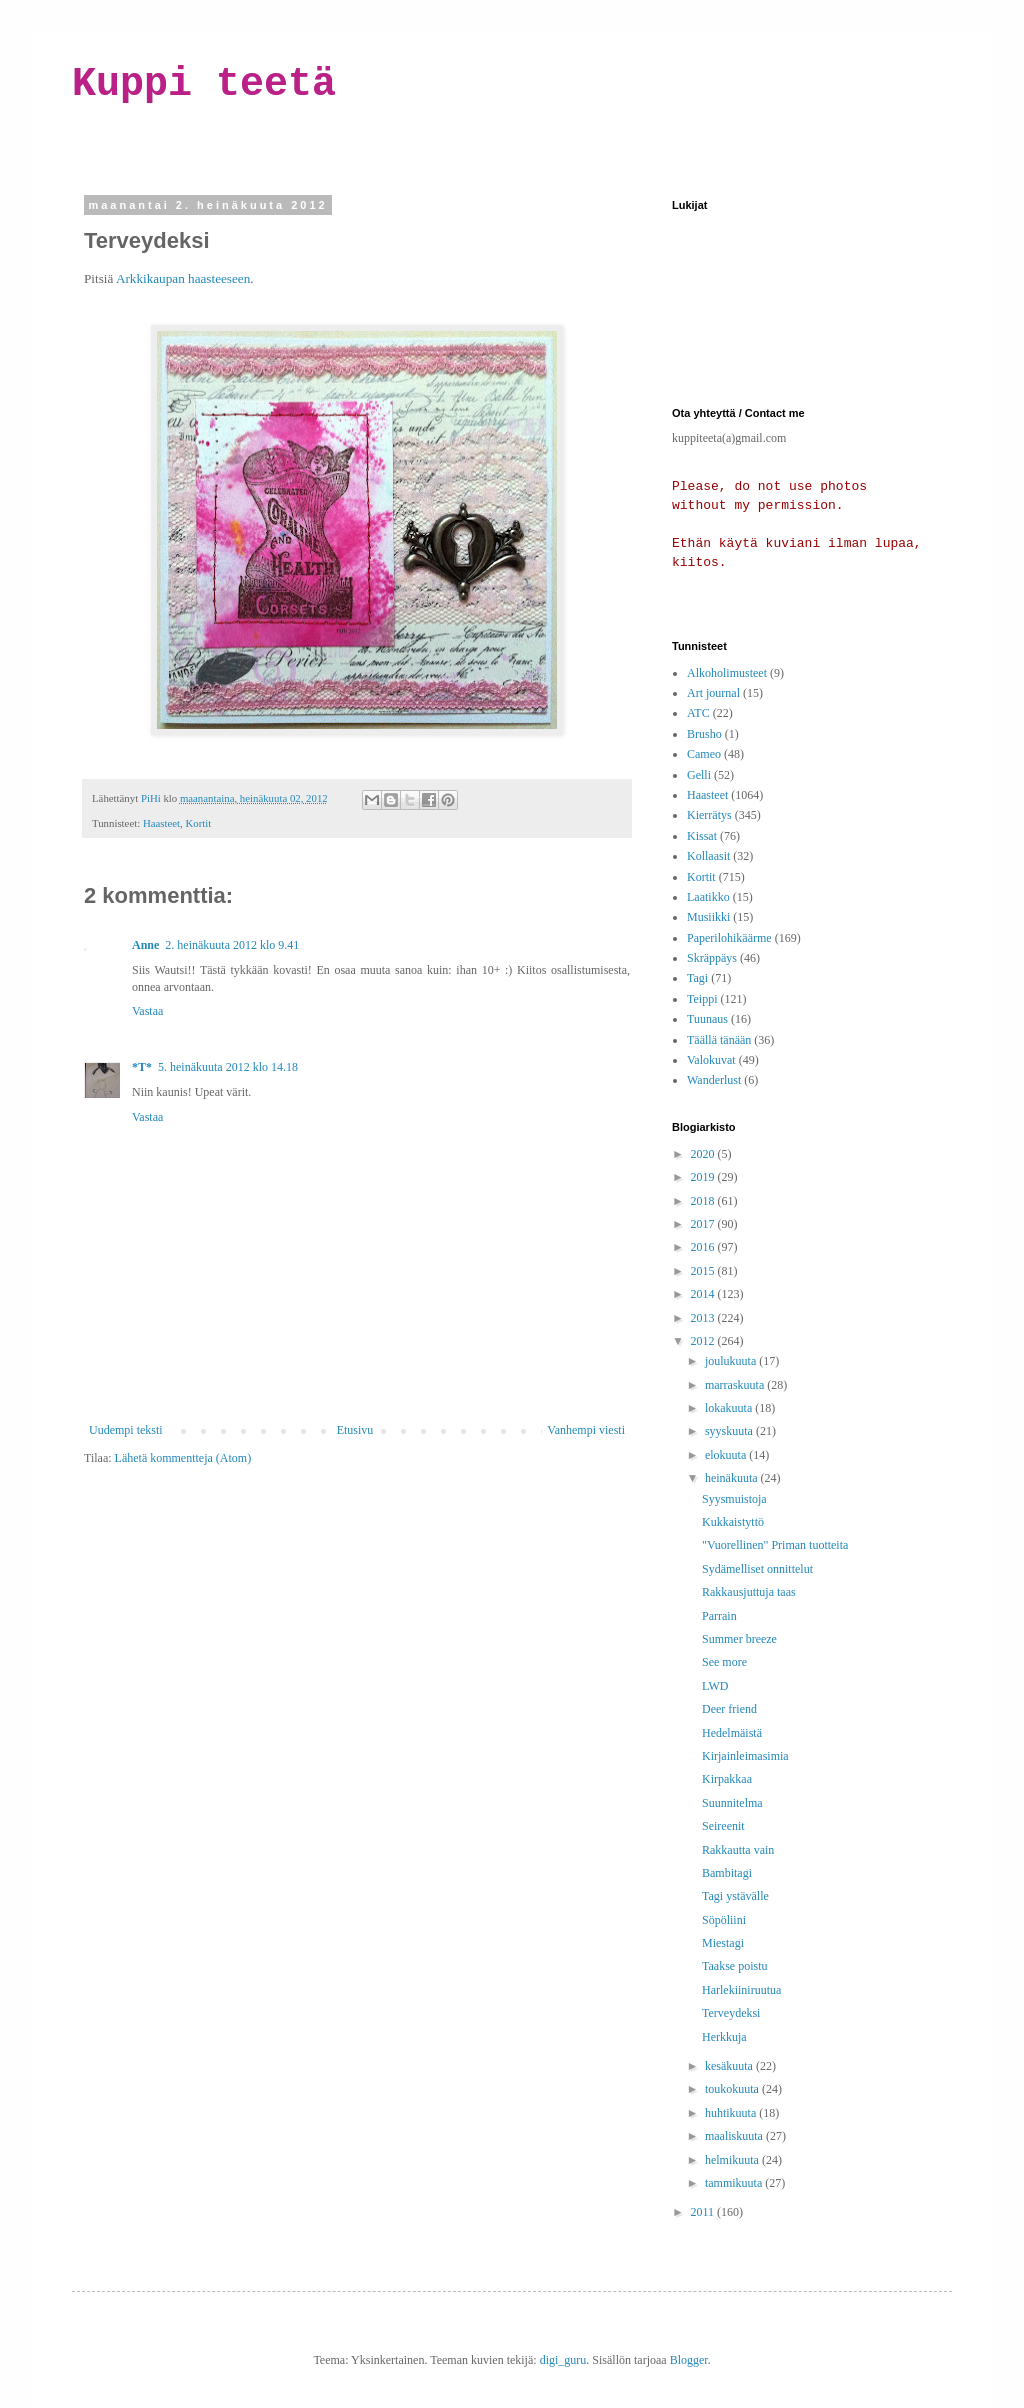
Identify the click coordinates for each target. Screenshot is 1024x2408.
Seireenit (723, 1826)
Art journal (713, 693)
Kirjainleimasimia (745, 1756)
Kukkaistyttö (733, 1522)
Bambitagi (727, 1873)
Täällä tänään (719, 1040)
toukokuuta (733, 2089)
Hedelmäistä (732, 1733)
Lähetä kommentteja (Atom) (183, 1458)
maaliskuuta (735, 2136)
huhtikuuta (732, 2113)
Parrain (719, 1616)
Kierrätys (709, 815)
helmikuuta (733, 2160)
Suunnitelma (732, 1803)
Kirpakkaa (727, 1779)
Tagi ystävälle (735, 1896)
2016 (704, 1247)
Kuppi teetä (204, 84)
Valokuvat (711, 1060)
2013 (704, 1318)
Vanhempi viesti (586, 1430)
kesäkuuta (730, 2066)
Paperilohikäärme (729, 938)
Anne (145, 945)
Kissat (702, 836)
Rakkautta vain (738, 1850)
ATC (698, 713)
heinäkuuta (733, 1478)
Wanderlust (714, 1080)
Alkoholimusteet (727, 673)
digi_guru (563, 2360)
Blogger (689, 2360)
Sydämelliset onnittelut (757, 1569)
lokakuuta (730, 1408)
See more (724, 1662)
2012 (704, 1341)
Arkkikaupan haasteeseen (183, 278)
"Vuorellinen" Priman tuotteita (775, 1545)
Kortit (198, 823)
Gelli (699, 775)
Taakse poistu (734, 1966)
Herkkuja (724, 2037)
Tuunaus (707, 1019)
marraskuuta (736, 1385)
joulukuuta (732, 1361)
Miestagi (723, 1943)
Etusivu (355, 1430)
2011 (704, 2212)
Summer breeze (739, 1639)
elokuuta (727, 1455)
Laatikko (708, 897)
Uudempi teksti (126, 1430)
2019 (704, 1177)
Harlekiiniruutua (741, 1990)
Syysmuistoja (734, 1499)
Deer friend (729, 1709)
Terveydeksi (731, 2013)
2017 (704, 1224)
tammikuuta (735, 2183)
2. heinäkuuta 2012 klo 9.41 (232, 945)
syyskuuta (730, 1431)
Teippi (702, 999)
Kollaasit (708, 856)
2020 (704, 1154)
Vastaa (147, 1011)
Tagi (697, 978)
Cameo (704, 754)
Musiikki (708, 917)
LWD (715, 1686)
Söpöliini (724, 1920)
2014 (704, 1294)
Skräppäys (712, 958)
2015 (704, 1271)
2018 (704, 1201)
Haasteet (161, 823)
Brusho (704, 734)
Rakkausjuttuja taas (749, 1592)
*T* (142, 1067)
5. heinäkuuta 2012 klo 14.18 (228, 1067)
